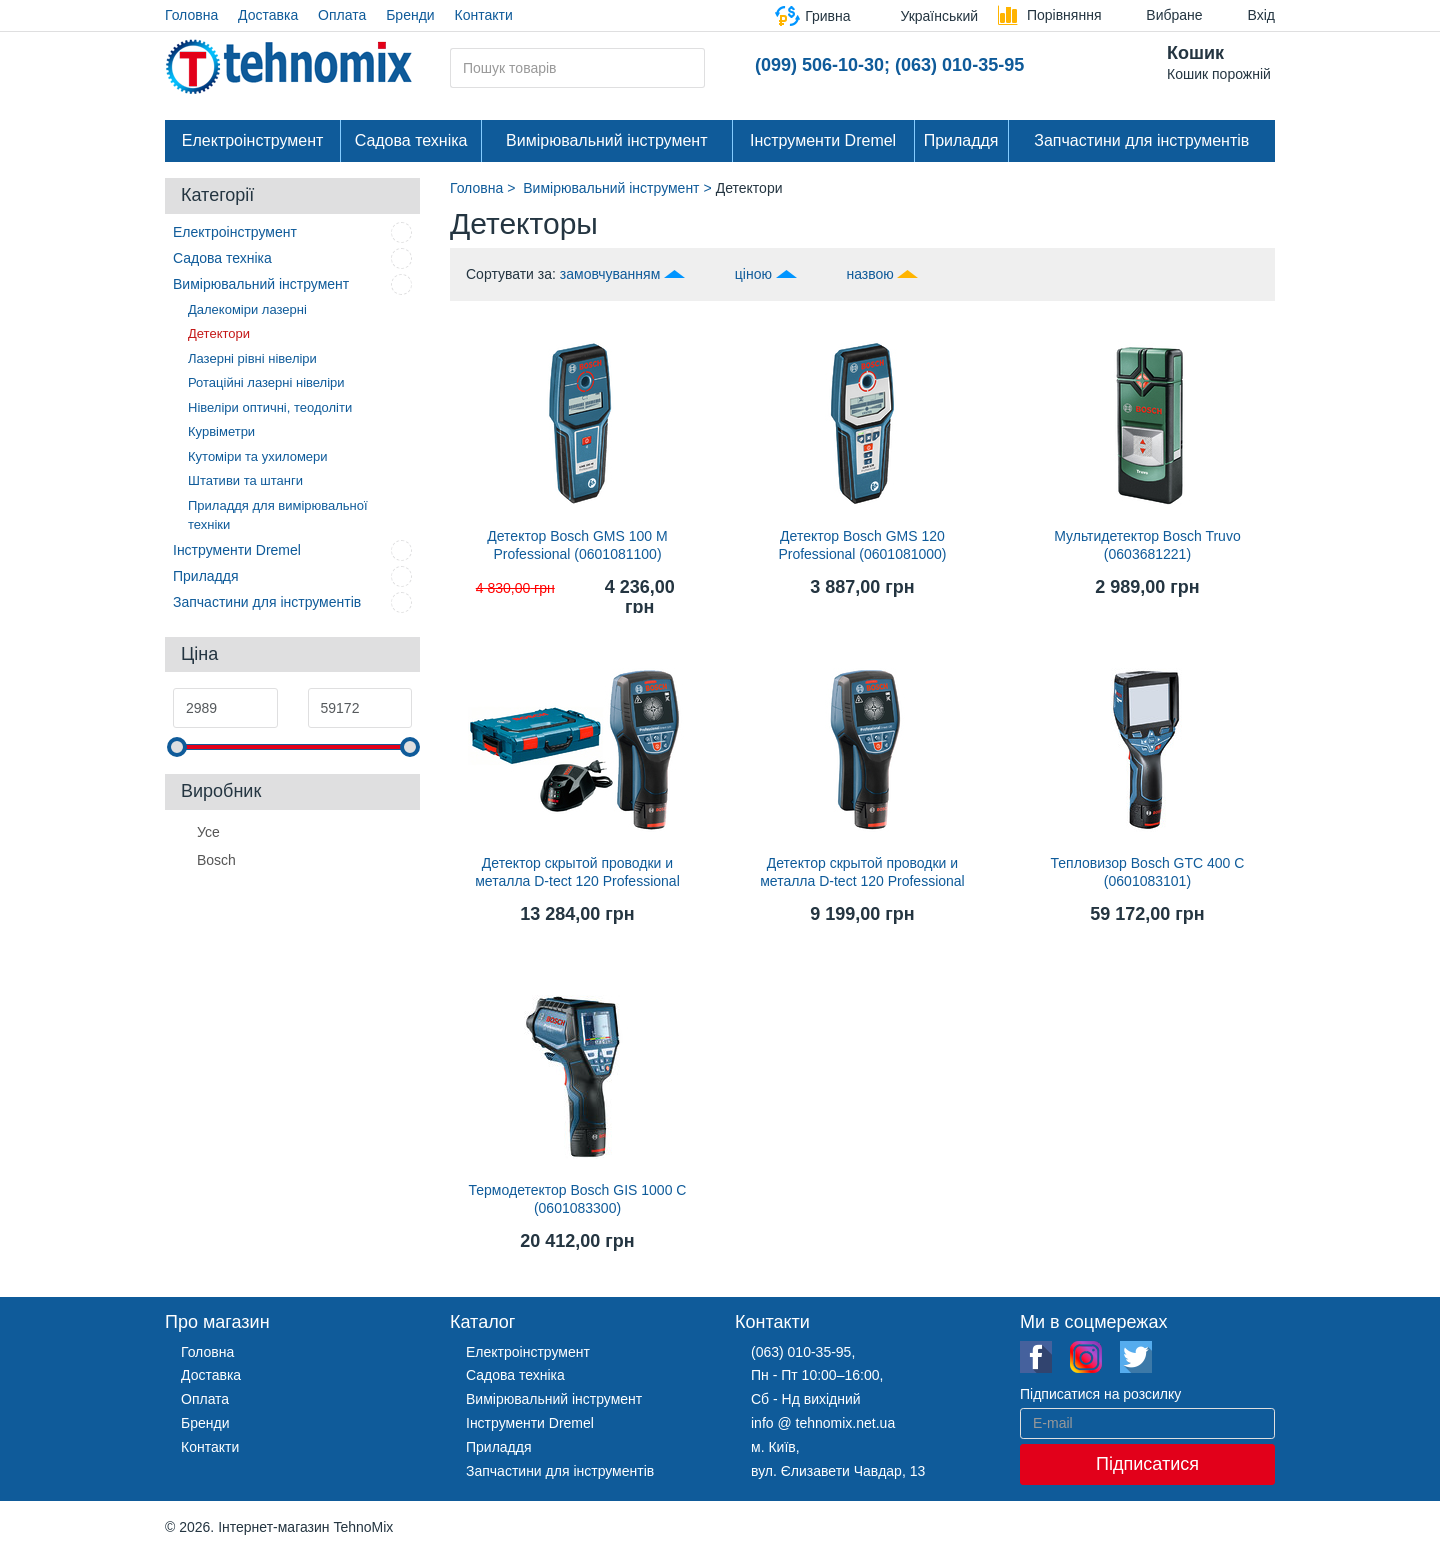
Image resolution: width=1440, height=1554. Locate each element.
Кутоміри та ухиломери (258, 456)
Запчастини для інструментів (1141, 140)
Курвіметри (221, 431)
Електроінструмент (253, 140)
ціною (753, 274)
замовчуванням (610, 274)
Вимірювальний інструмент (606, 140)
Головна (191, 15)
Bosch (216, 859)
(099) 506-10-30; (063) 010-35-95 (889, 65)
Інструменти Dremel (823, 140)
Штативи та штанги (245, 480)
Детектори (219, 333)
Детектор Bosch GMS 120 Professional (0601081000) (862, 545)
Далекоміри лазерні (247, 309)
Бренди (410, 15)
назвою (869, 274)
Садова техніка (411, 140)
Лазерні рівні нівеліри (252, 358)
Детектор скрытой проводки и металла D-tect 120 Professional (577, 872)
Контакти (484, 15)
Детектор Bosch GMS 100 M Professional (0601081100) (577, 545)
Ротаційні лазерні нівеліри (266, 382)
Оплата (342, 15)
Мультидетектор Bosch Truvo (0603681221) (1147, 545)
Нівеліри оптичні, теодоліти (270, 407)
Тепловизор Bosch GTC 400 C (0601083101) (1148, 872)
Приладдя (961, 140)
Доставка (268, 15)
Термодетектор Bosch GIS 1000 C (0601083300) (578, 1199)
